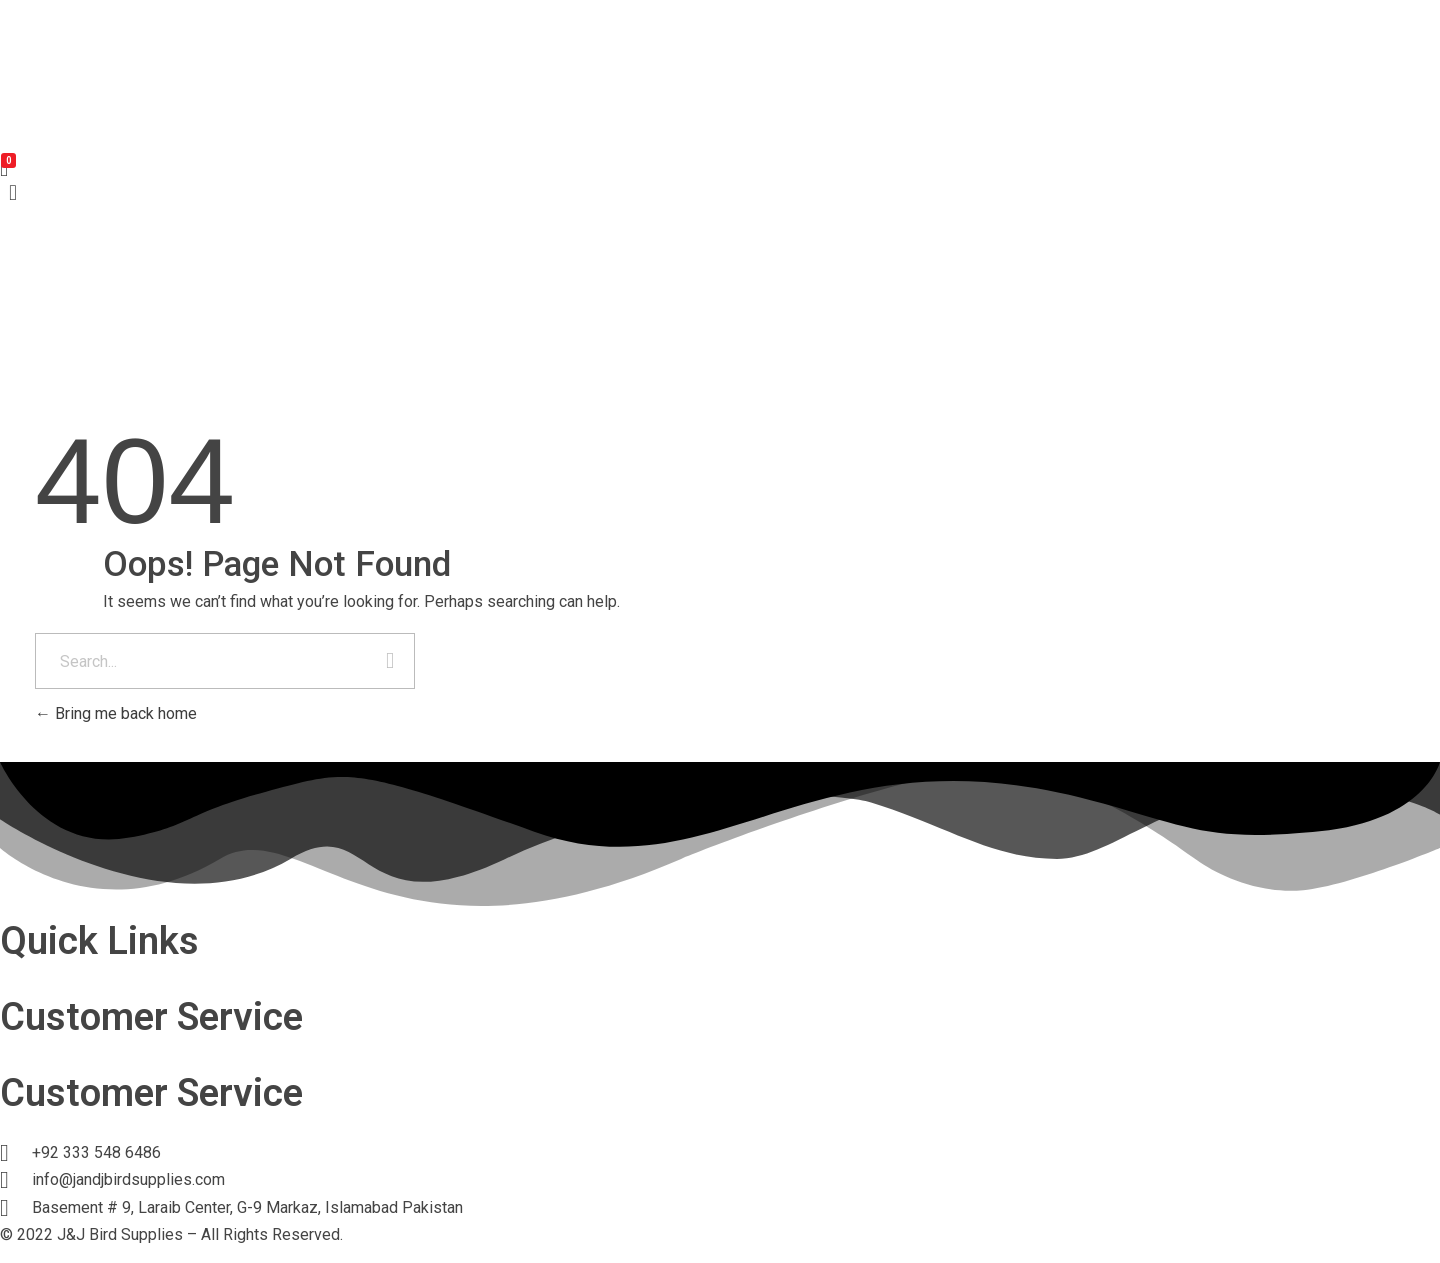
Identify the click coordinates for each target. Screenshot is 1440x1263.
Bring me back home (116, 713)
